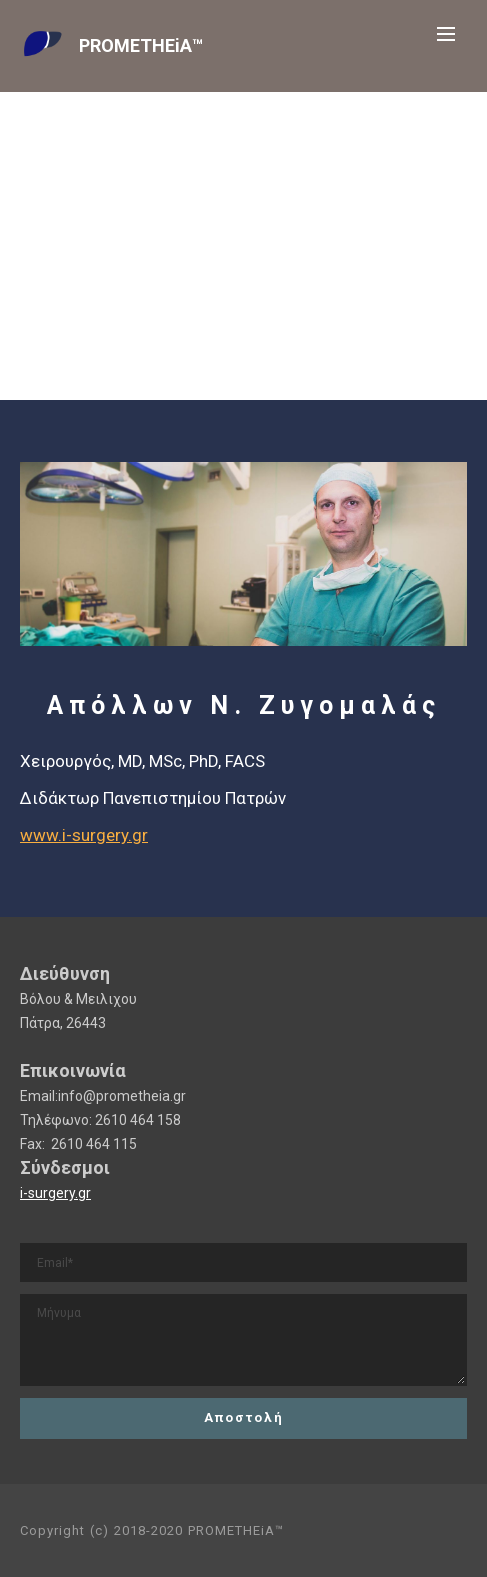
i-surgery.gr (55, 1193)
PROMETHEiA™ (141, 45)
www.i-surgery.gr (84, 835)
